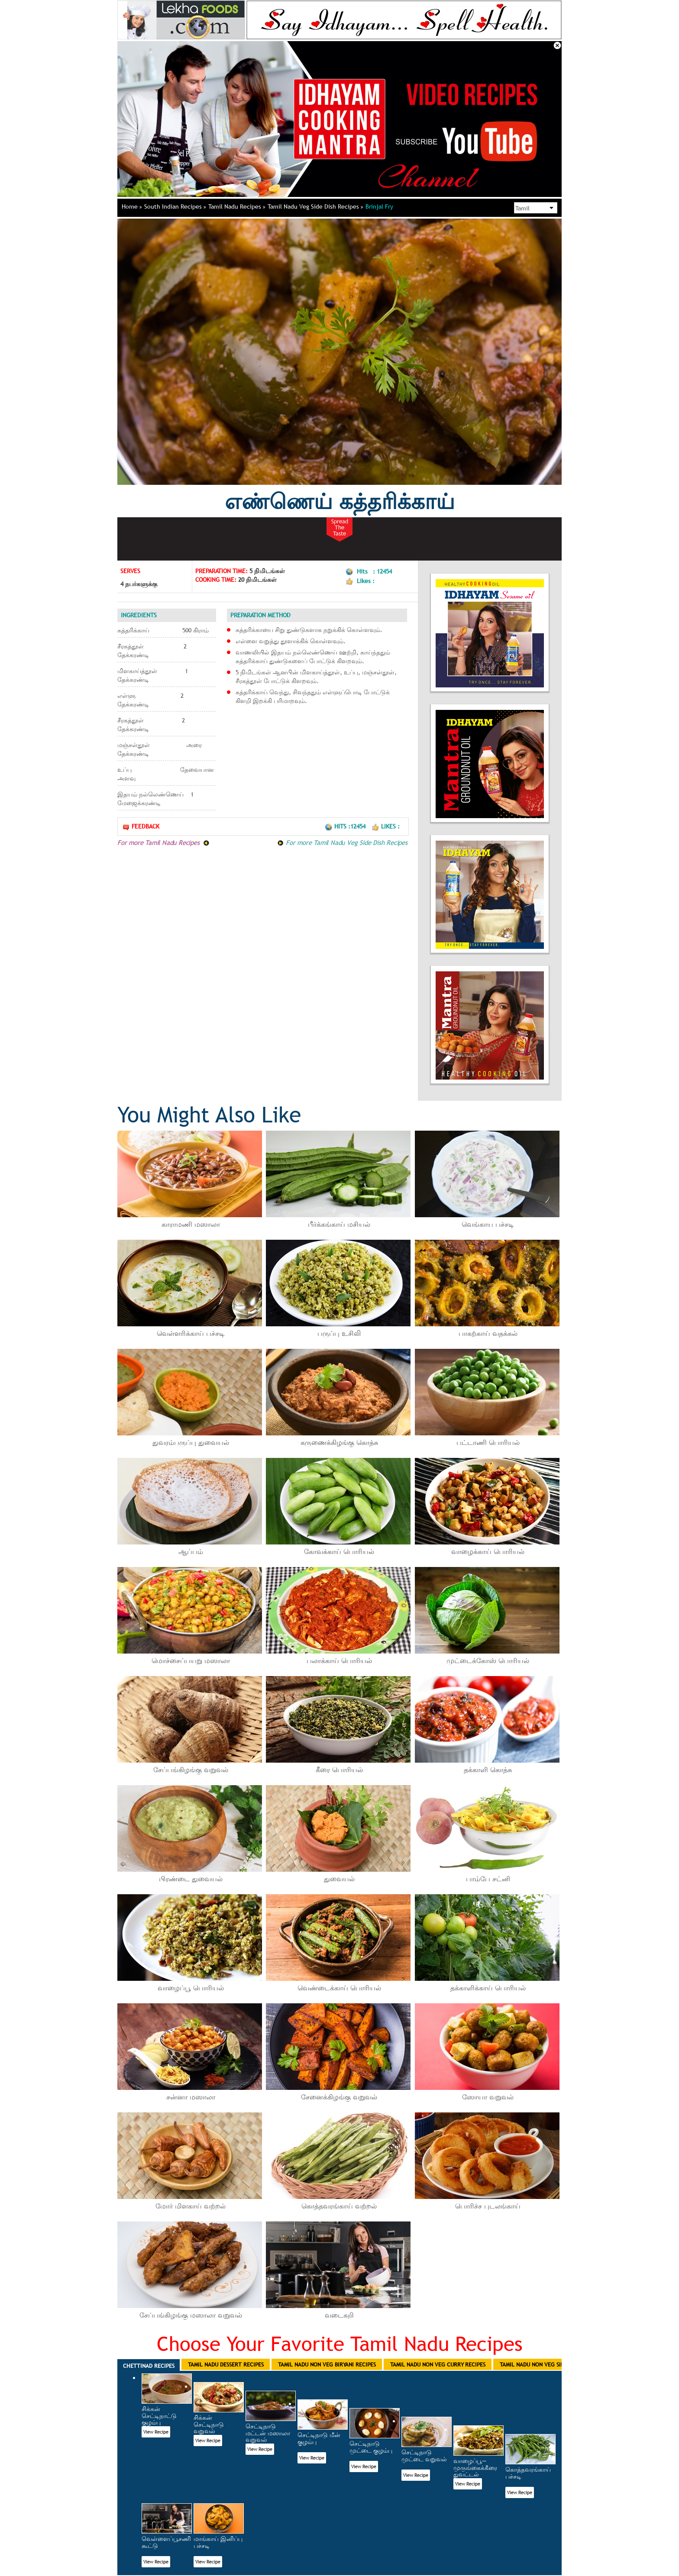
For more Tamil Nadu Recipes (163, 842)
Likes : (386, 826)
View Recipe (155, 2431)
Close (557, 45)
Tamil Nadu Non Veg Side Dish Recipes (551, 2364)
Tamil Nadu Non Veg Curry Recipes (437, 2364)
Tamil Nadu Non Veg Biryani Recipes (327, 2364)
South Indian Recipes (175, 206)
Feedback (140, 826)
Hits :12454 (346, 826)
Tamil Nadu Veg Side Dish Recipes (315, 206)
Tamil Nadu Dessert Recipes (226, 2364)
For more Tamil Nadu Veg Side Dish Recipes (342, 842)
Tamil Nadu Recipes (236, 206)
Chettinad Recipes (149, 2366)
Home (132, 206)
